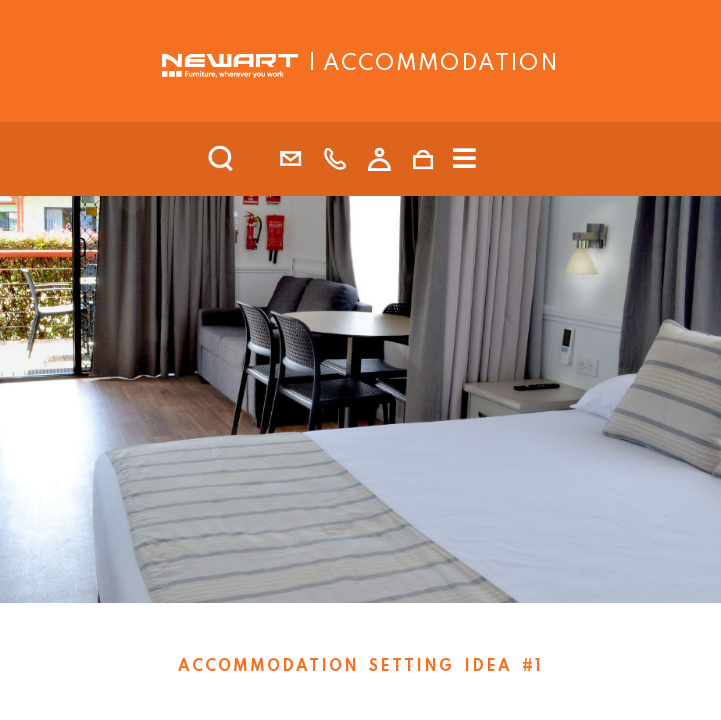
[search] (247, 159)
